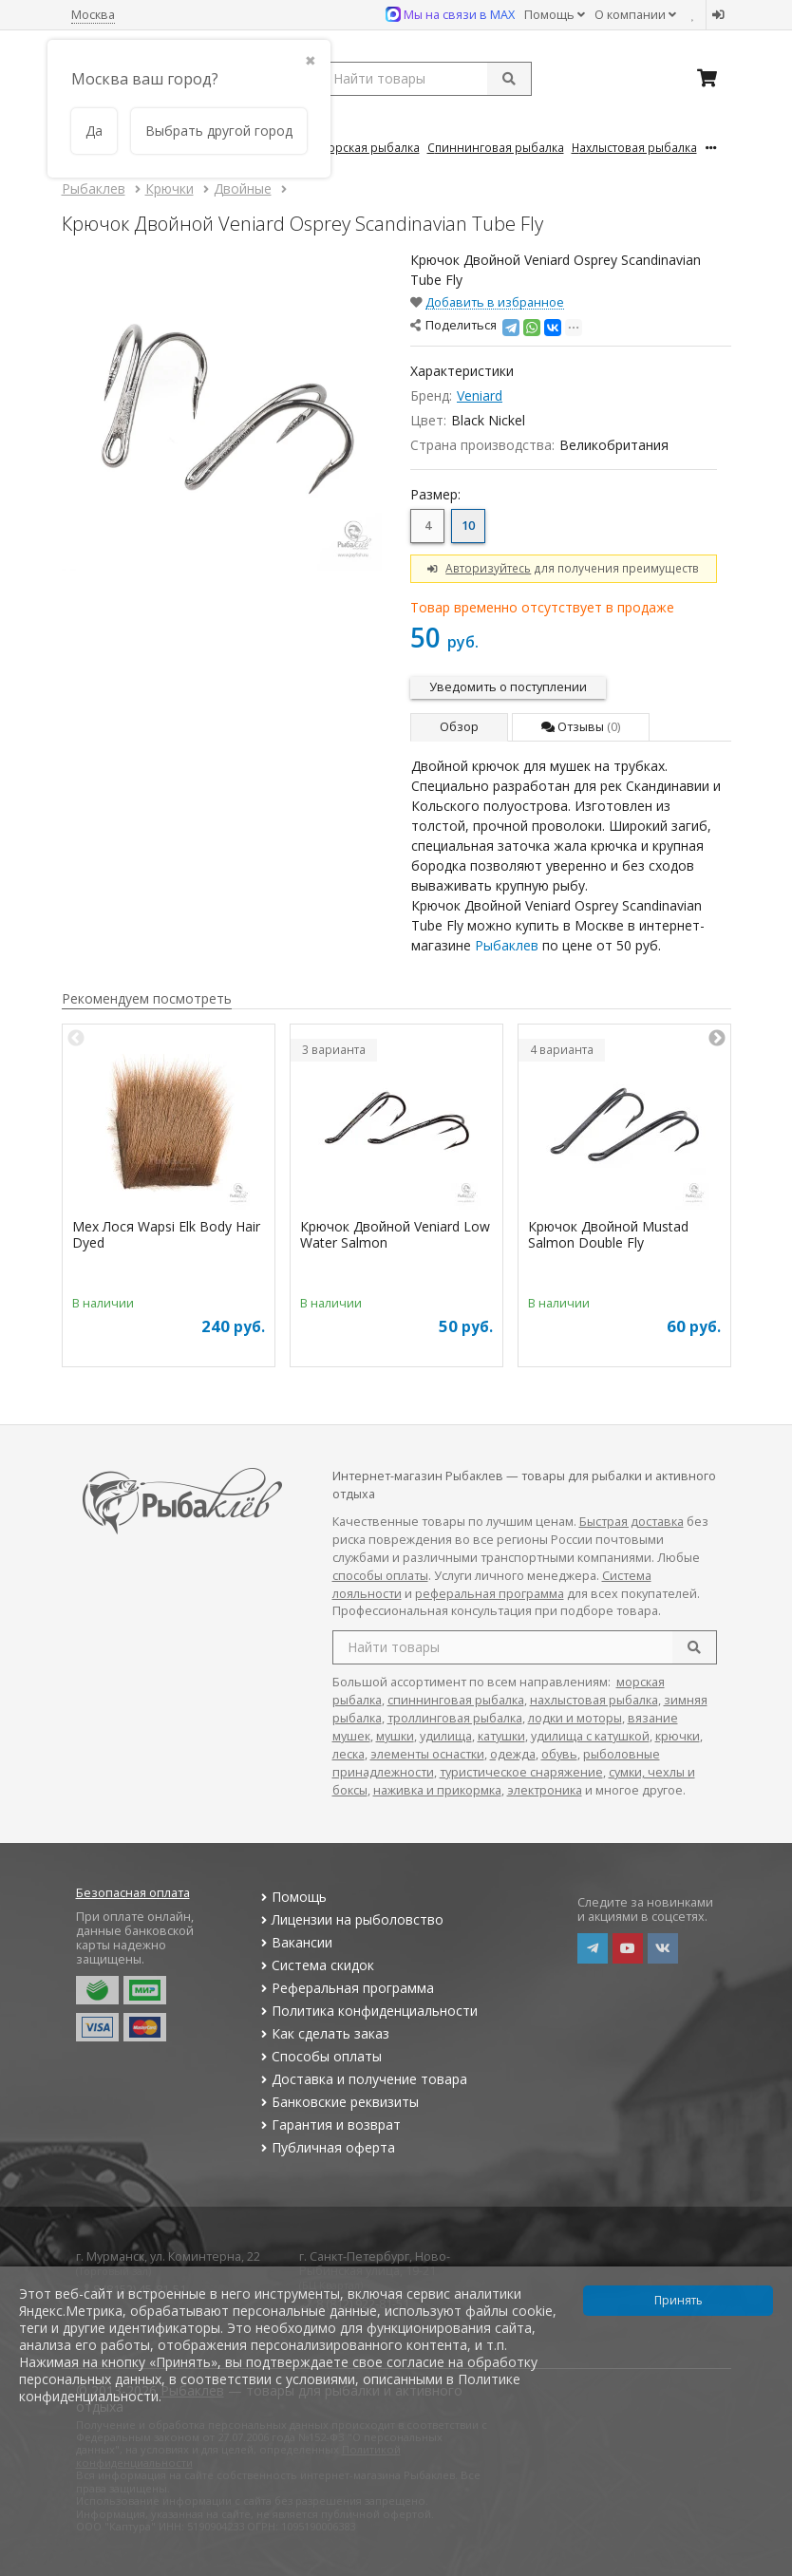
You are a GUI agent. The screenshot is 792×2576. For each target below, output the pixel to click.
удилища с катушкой (590, 1736)
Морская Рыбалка (369, 147)
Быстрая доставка (631, 1522)
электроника (544, 1790)
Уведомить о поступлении (508, 687)
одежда (513, 1754)
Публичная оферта (326, 2147)
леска (348, 1754)
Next (716, 1038)
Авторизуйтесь (488, 567)
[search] (694, 1647)
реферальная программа (489, 1594)
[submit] (509, 79)
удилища (446, 1736)
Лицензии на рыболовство (350, 1919)
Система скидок (315, 1965)
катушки (501, 1736)
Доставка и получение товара (362, 2079)
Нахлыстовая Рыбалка (634, 147)
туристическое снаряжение (521, 1772)
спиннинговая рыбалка (455, 1700)
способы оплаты (380, 1576)
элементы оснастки (427, 1754)
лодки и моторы (575, 1718)
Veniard (479, 395)
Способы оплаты (319, 2056)
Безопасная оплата (133, 1893)
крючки (677, 1736)
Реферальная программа (345, 1988)
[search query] (425, 79)
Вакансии (294, 1942)
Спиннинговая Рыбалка (495, 147)
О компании (635, 15)
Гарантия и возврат (329, 2124)
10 (468, 525)
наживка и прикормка (437, 1790)
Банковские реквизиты (338, 2102)
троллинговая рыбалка (454, 1718)
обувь (559, 1754)
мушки (395, 1736)
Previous (75, 1038)
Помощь (554, 15)
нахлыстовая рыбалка (594, 1700)
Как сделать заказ (323, 2033)
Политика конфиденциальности (367, 2011)
